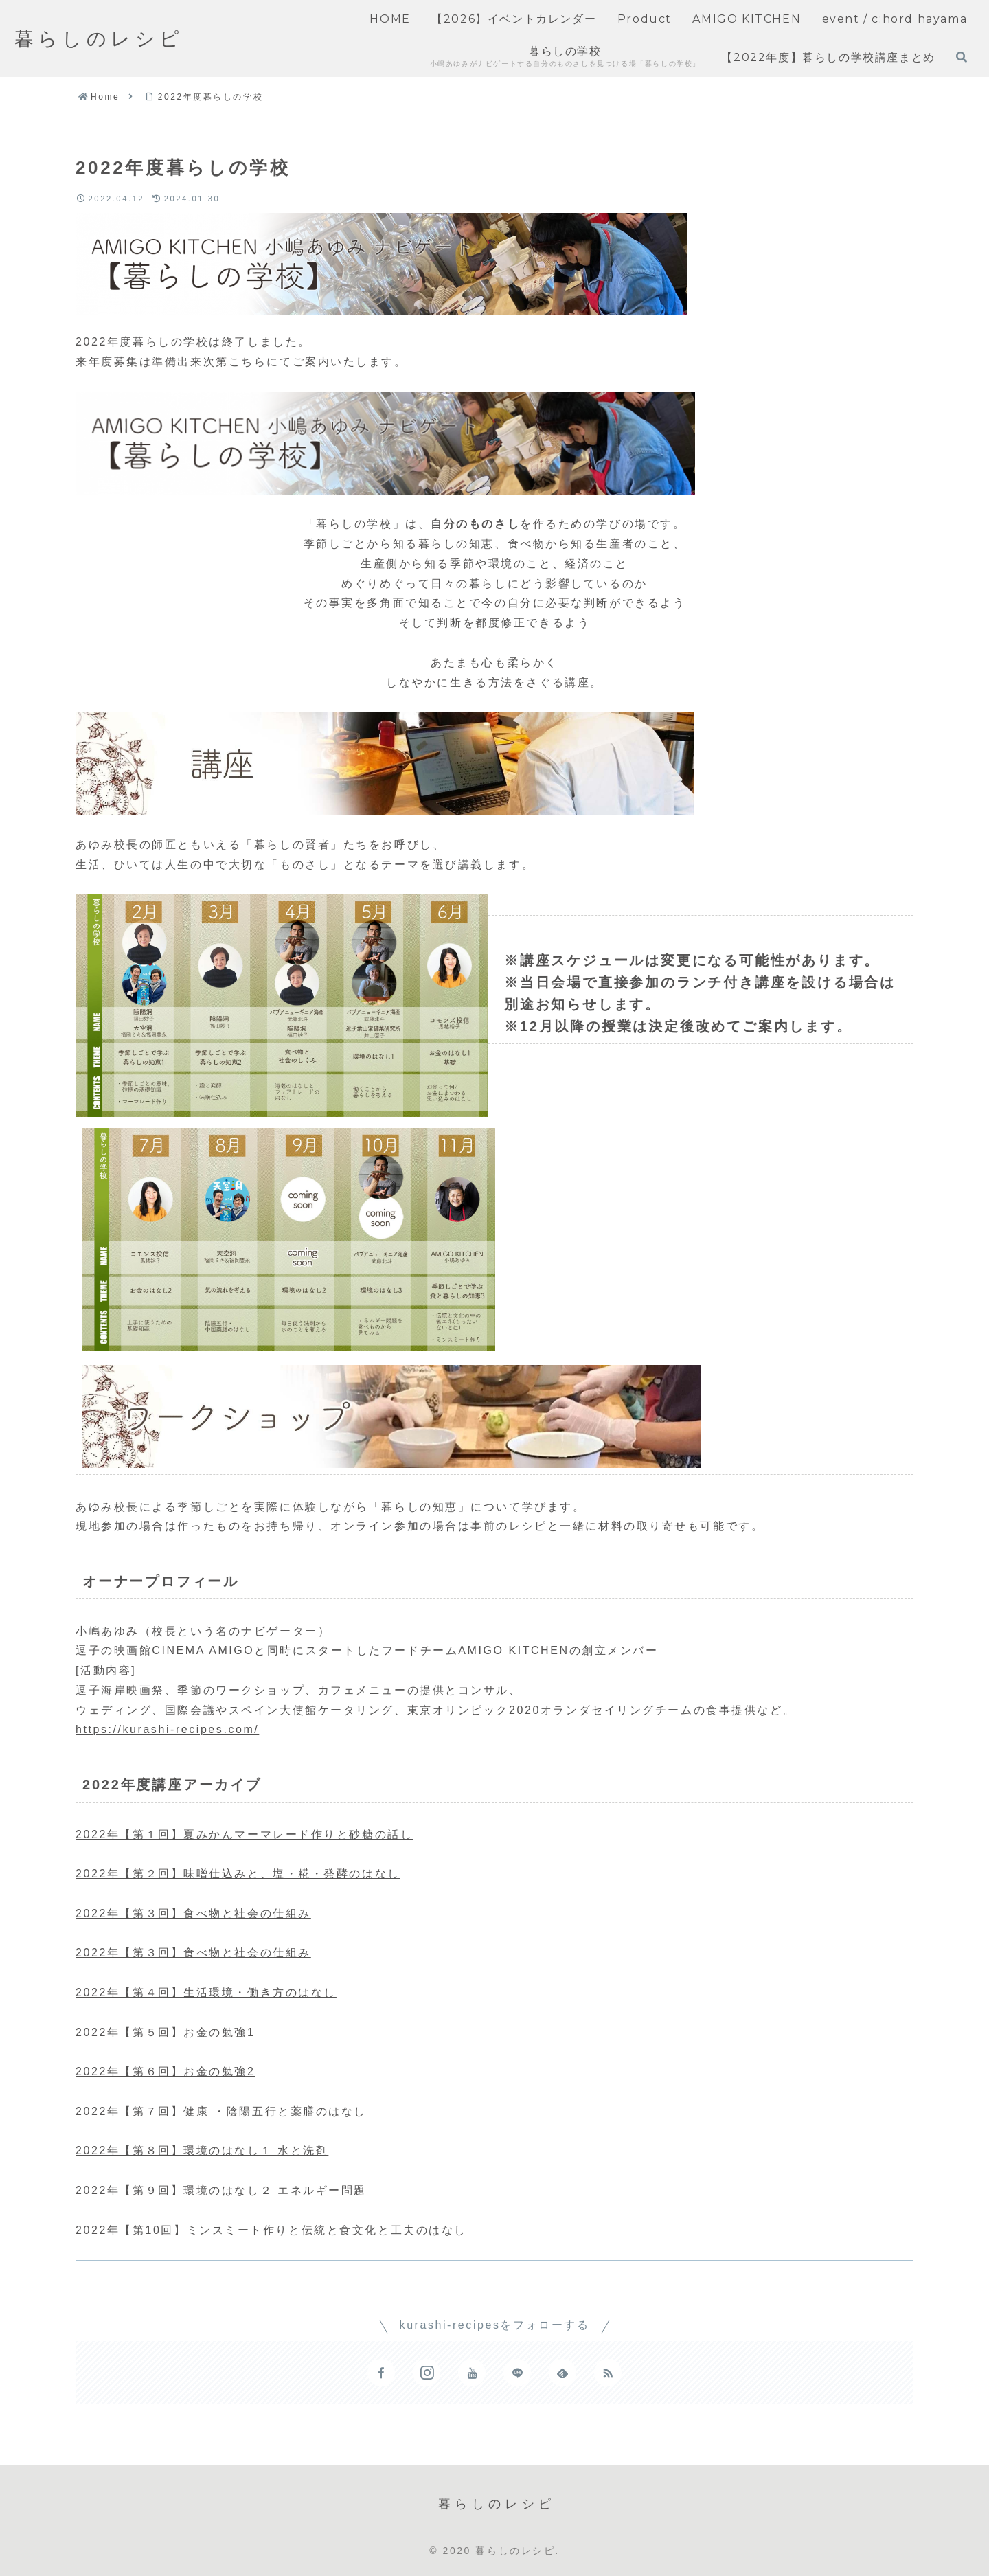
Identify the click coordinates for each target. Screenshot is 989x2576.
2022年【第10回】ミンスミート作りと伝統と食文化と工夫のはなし (271, 2230)
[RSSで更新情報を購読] (608, 2372)
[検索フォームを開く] (961, 57)
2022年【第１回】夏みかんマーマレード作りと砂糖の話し (244, 1834)
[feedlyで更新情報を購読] (562, 2372)
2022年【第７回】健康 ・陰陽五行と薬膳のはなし (221, 2111)
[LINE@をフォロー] (517, 2372)
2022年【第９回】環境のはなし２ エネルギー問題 (221, 2190)
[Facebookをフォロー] (381, 2372)
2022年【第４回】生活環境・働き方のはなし (206, 1992)
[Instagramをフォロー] (426, 2372)
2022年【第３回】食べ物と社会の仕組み (193, 1913)
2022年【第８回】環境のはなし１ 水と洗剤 (202, 2150)
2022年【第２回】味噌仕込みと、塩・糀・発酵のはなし (238, 1873)
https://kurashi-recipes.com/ (167, 1729)
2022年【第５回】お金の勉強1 (165, 2032)
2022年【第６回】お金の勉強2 (165, 2071)
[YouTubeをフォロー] (472, 2372)
